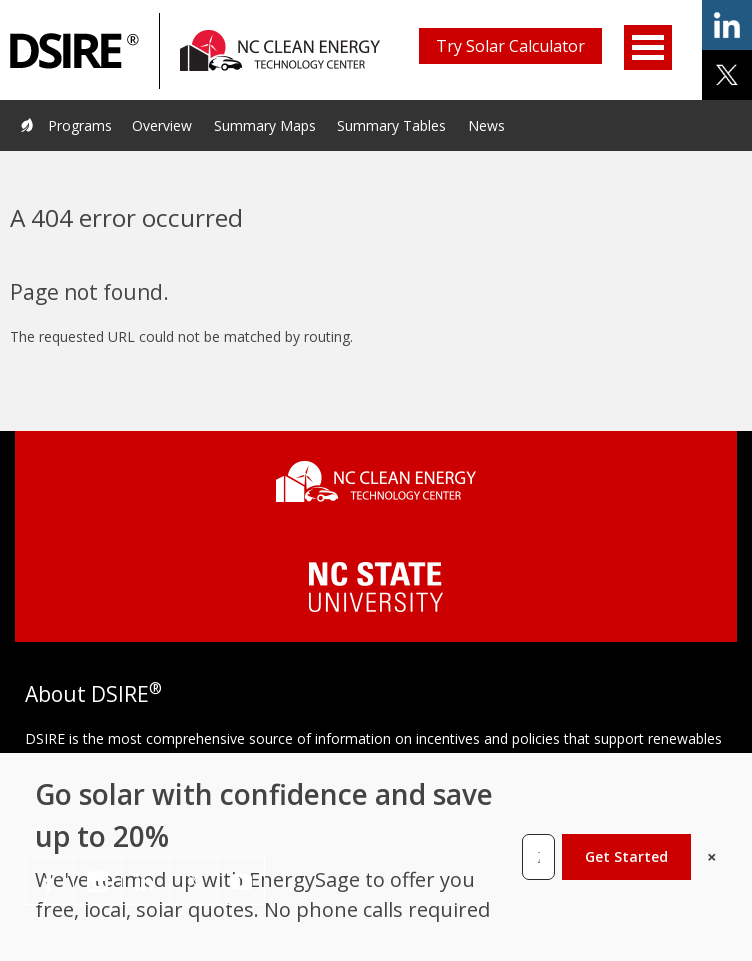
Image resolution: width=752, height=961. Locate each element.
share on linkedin (727, 25)
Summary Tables (391, 125)
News (486, 125)
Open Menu (648, 47)
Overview (162, 125)
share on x (727, 75)
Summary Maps (265, 125)
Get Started (626, 856)
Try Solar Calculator (510, 46)
